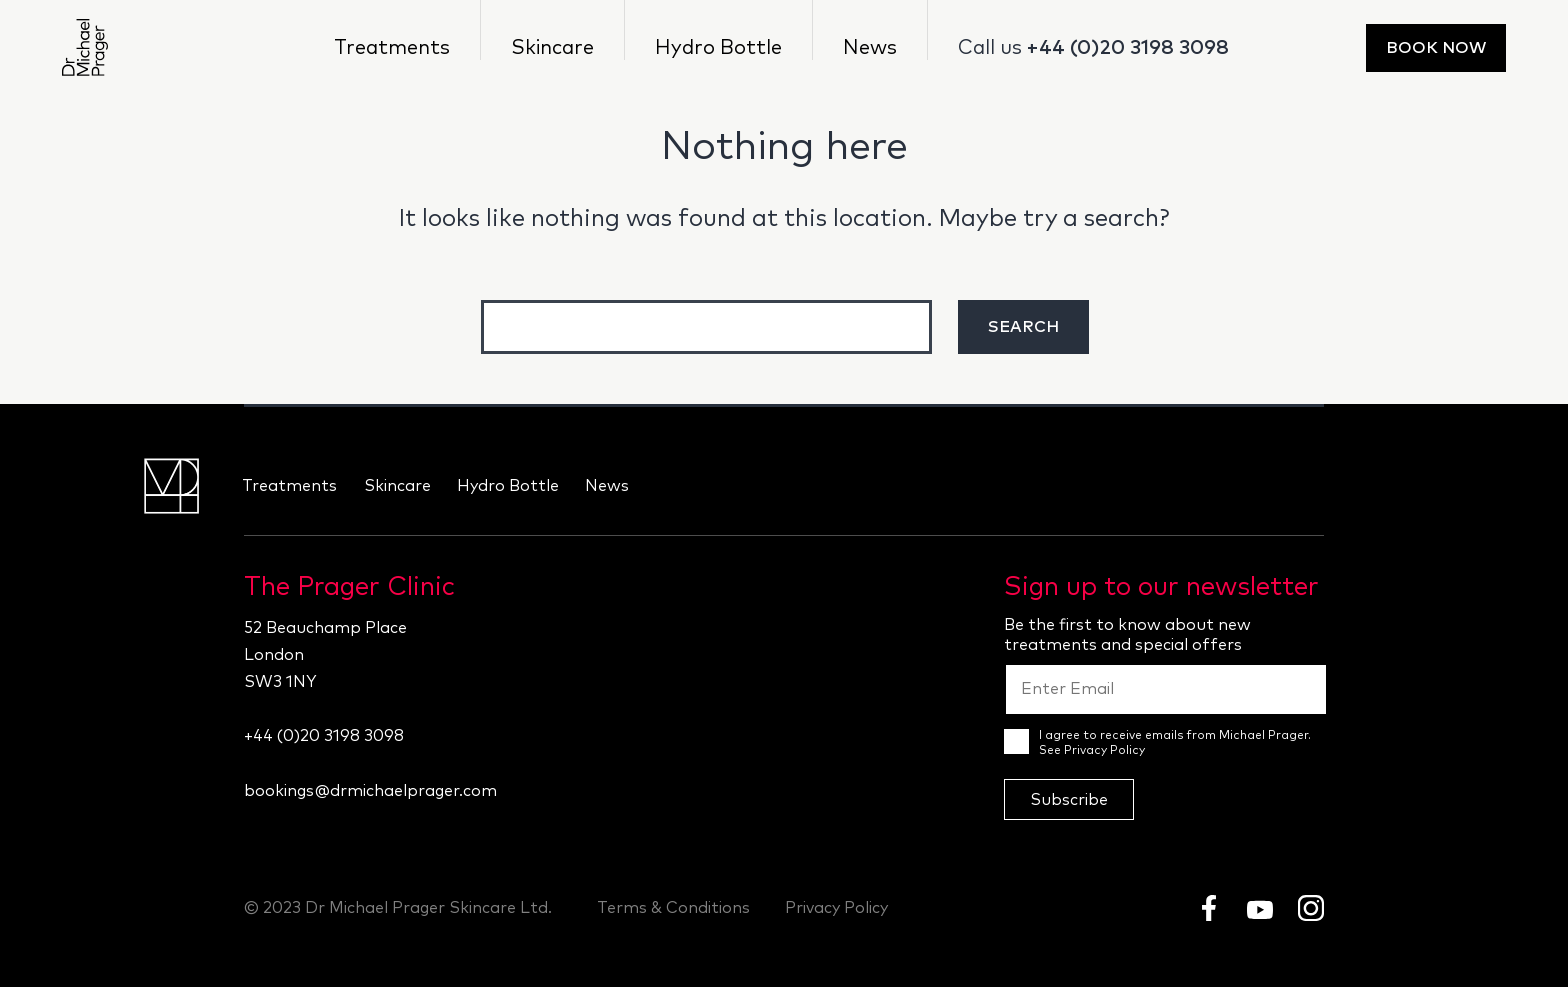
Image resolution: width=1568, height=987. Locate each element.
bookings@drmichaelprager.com (370, 791)
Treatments (392, 48)
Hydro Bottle (718, 48)
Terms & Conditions (673, 908)
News (870, 48)
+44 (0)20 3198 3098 (1128, 48)
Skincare (552, 48)
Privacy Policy (1104, 751)
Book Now (1436, 48)
